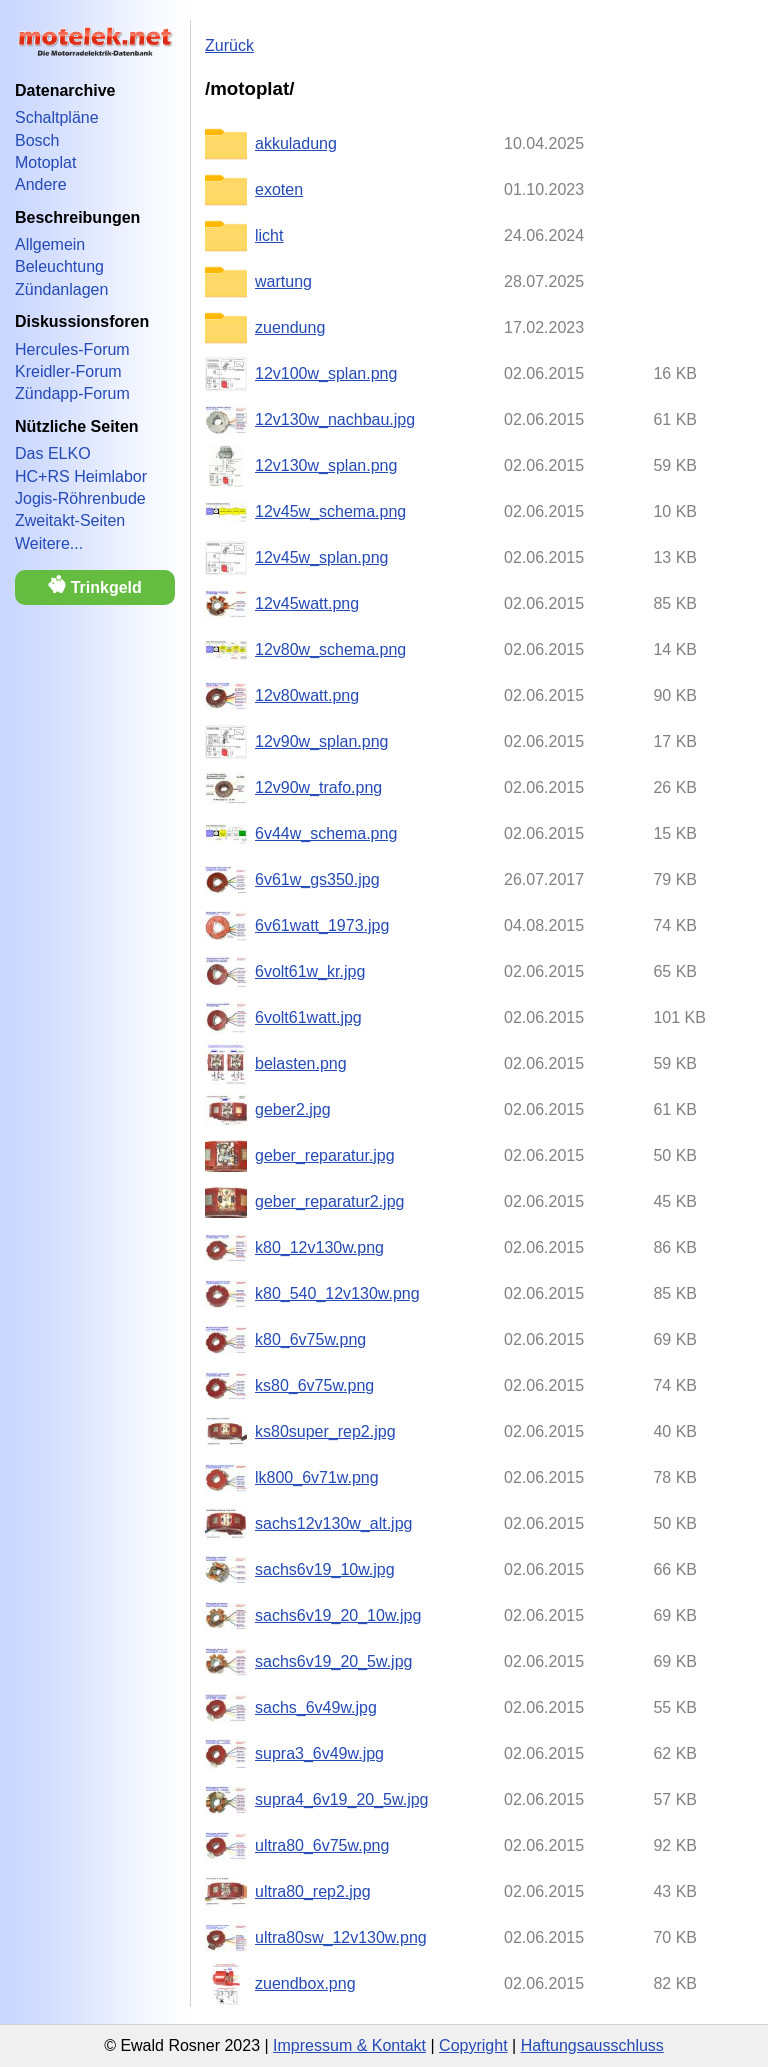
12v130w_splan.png (326, 465)
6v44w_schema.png (326, 833)
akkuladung (296, 143)
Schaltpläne (57, 117)
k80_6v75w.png (310, 1339)
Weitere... (49, 543)
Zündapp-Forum (72, 393)
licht (269, 235)
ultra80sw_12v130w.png (341, 1937)
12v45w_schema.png (330, 511)
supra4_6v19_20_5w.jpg (341, 1799)
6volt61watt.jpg (308, 1017)
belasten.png (301, 1063)
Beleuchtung (59, 266)
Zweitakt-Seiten (70, 520)
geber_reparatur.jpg (325, 1155)
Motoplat (45, 162)
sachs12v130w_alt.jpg (333, 1523)
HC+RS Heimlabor (81, 476)
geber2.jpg (293, 1109)
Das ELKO (53, 453)
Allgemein (50, 244)
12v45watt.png (307, 603)
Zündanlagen (61, 289)
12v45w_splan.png (321, 557)
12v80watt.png (307, 695)
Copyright (473, 2045)
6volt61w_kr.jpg (310, 971)
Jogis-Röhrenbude (80, 498)
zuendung (290, 327)
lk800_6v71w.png (317, 1477)
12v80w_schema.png (330, 649)
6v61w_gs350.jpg (317, 879)
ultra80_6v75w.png (322, 1845)
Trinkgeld (95, 585)
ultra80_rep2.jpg (313, 1891)
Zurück (229, 45)
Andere (41, 184)
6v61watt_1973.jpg (322, 925)
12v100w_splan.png (326, 373)
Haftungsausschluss (592, 2045)
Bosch (37, 140)
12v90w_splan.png (321, 741)
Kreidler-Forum (68, 371)
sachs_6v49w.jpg (316, 1707)
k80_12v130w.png (319, 1247)
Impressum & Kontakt (349, 2045)
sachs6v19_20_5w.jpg (333, 1661)
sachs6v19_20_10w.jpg (338, 1615)
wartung (283, 281)
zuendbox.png (305, 1983)
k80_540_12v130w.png (337, 1293)
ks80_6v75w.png (314, 1385)
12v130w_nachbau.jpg (335, 419)
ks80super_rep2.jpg (325, 1431)
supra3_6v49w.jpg (319, 1753)
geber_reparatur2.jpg (329, 1201)
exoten (279, 189)
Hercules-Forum (72, 349)
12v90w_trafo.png (318, 787)
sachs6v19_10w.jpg (325, 1569)
